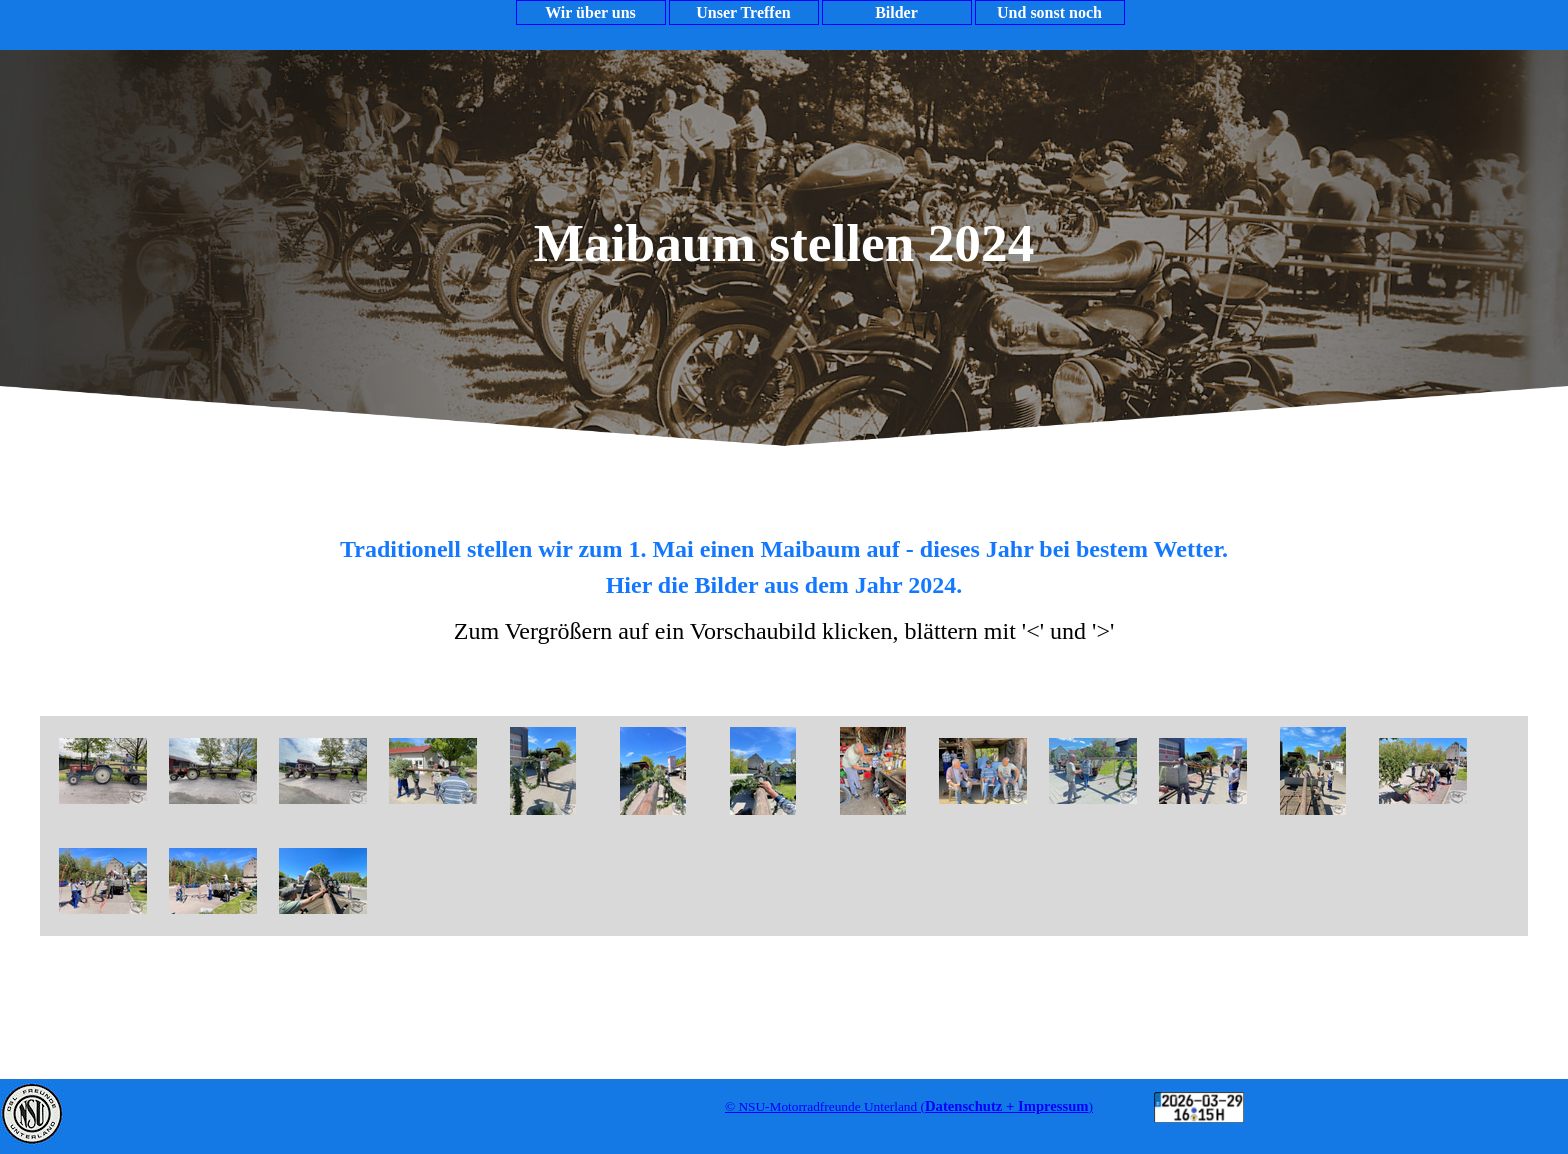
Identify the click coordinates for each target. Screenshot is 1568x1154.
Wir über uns (590, 12)
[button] (103, 771)
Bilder (896, 12)
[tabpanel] (784, 588)
